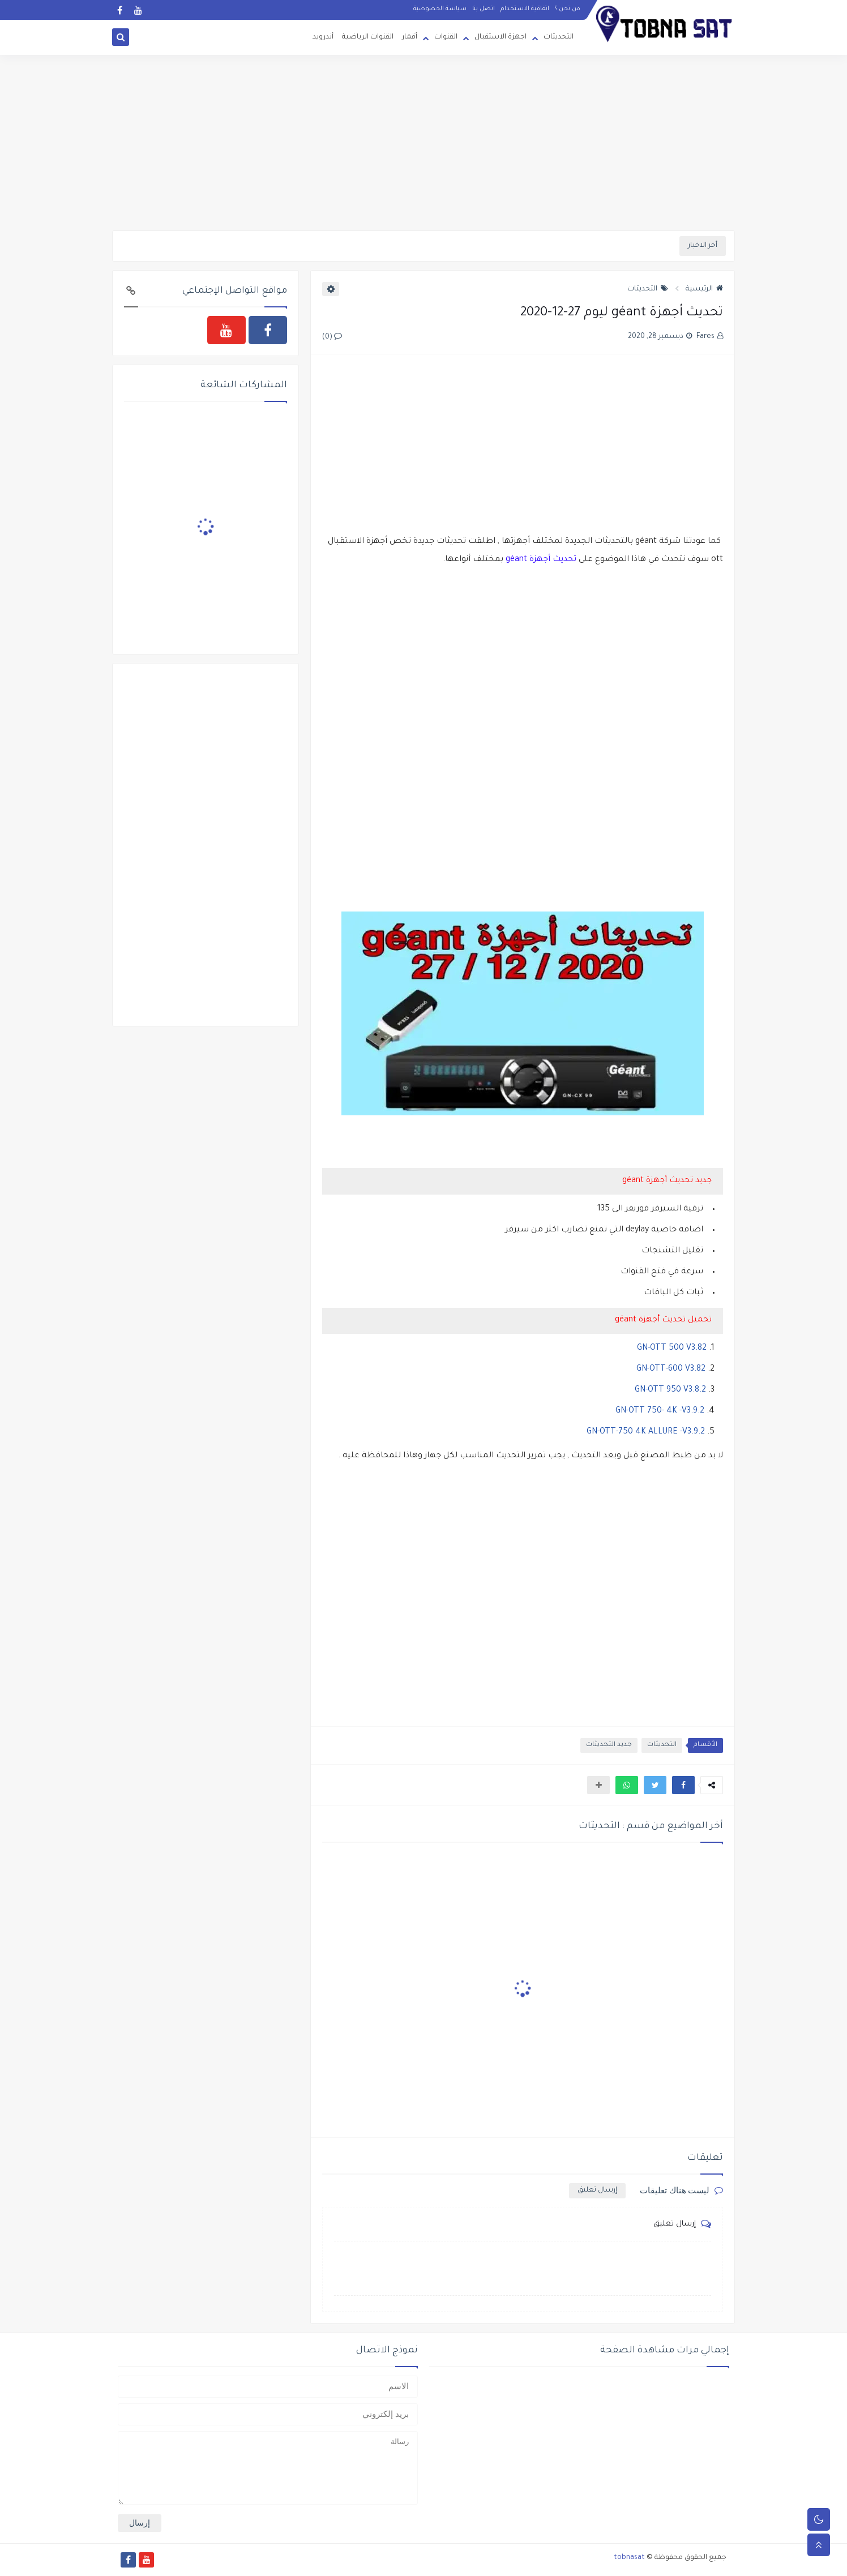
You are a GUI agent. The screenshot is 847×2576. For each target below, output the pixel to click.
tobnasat (629, 2558)
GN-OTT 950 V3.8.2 (670, 1390)
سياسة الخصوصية (440, 9)
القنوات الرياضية (367, 37)
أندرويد (323, 37)
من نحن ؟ (567, 9)
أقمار (409, 37)
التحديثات (559, 37)
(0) (332, 337)
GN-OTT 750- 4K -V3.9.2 (659, 1411)
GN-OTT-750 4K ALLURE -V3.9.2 (646, 1432)
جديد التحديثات (609, 1745)
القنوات (445, 37)
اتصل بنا (483, 9)
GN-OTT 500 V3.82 (672, 1348)
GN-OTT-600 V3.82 (670, 1369)
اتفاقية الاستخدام (524, 9)
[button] (683, 1785)
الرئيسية (704, 289)
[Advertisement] (423, 142)
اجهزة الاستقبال (500, 37)
